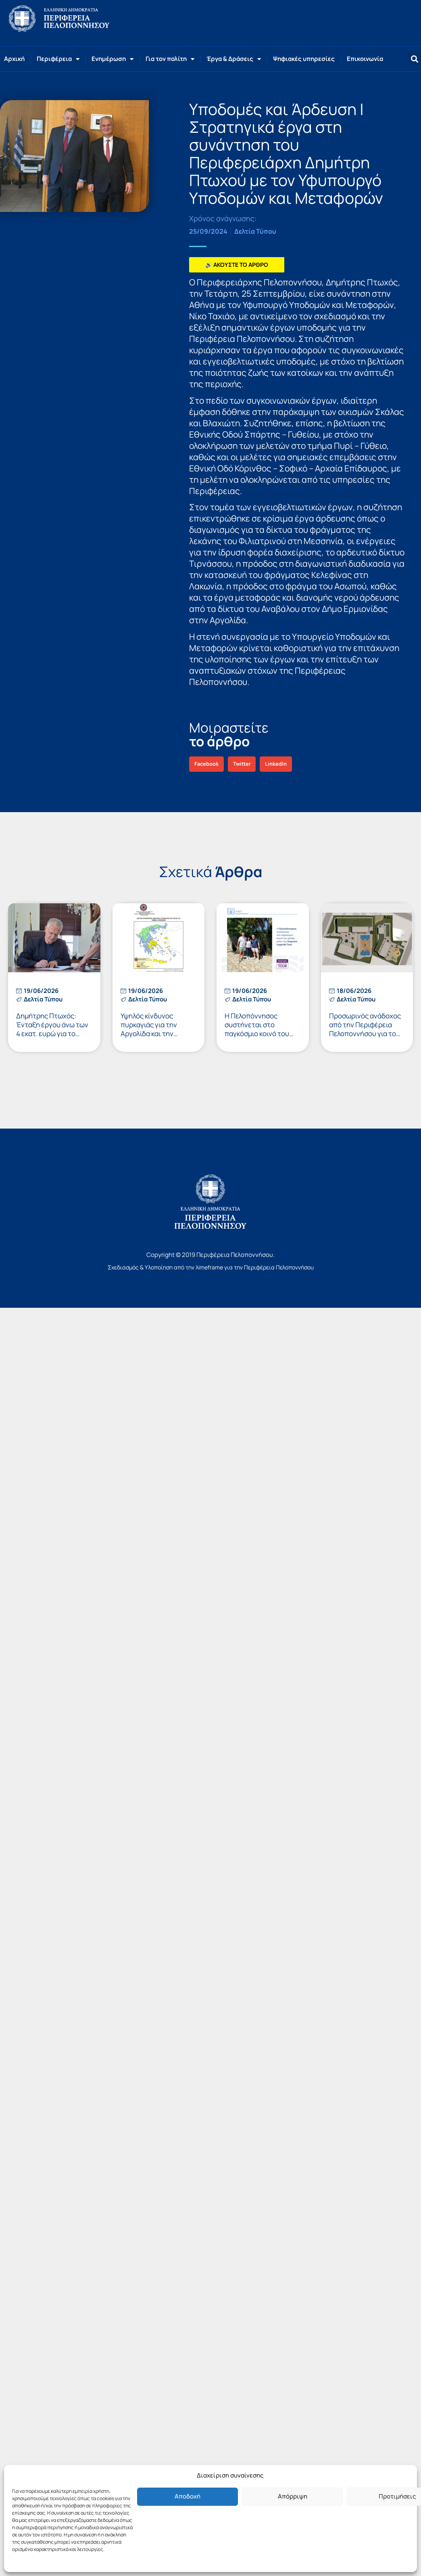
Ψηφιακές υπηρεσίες (304, 58)
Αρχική (14, 58)
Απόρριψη (292, 2496)
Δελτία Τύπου (255, 231)
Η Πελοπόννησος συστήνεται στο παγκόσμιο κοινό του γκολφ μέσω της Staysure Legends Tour (260, 1033)
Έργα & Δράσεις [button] (233, 59)
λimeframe (209, 1267)
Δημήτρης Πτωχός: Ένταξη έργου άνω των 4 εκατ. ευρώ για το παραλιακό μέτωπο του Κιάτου (52, 1033)
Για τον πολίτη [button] (170, 59)
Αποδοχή (187, 2496)
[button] (414, 59)
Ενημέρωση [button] (112, 59)
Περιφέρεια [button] (58, 59)
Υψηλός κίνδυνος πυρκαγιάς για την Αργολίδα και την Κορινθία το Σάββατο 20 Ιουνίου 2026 (158, 1033)
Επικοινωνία (365, 58)
